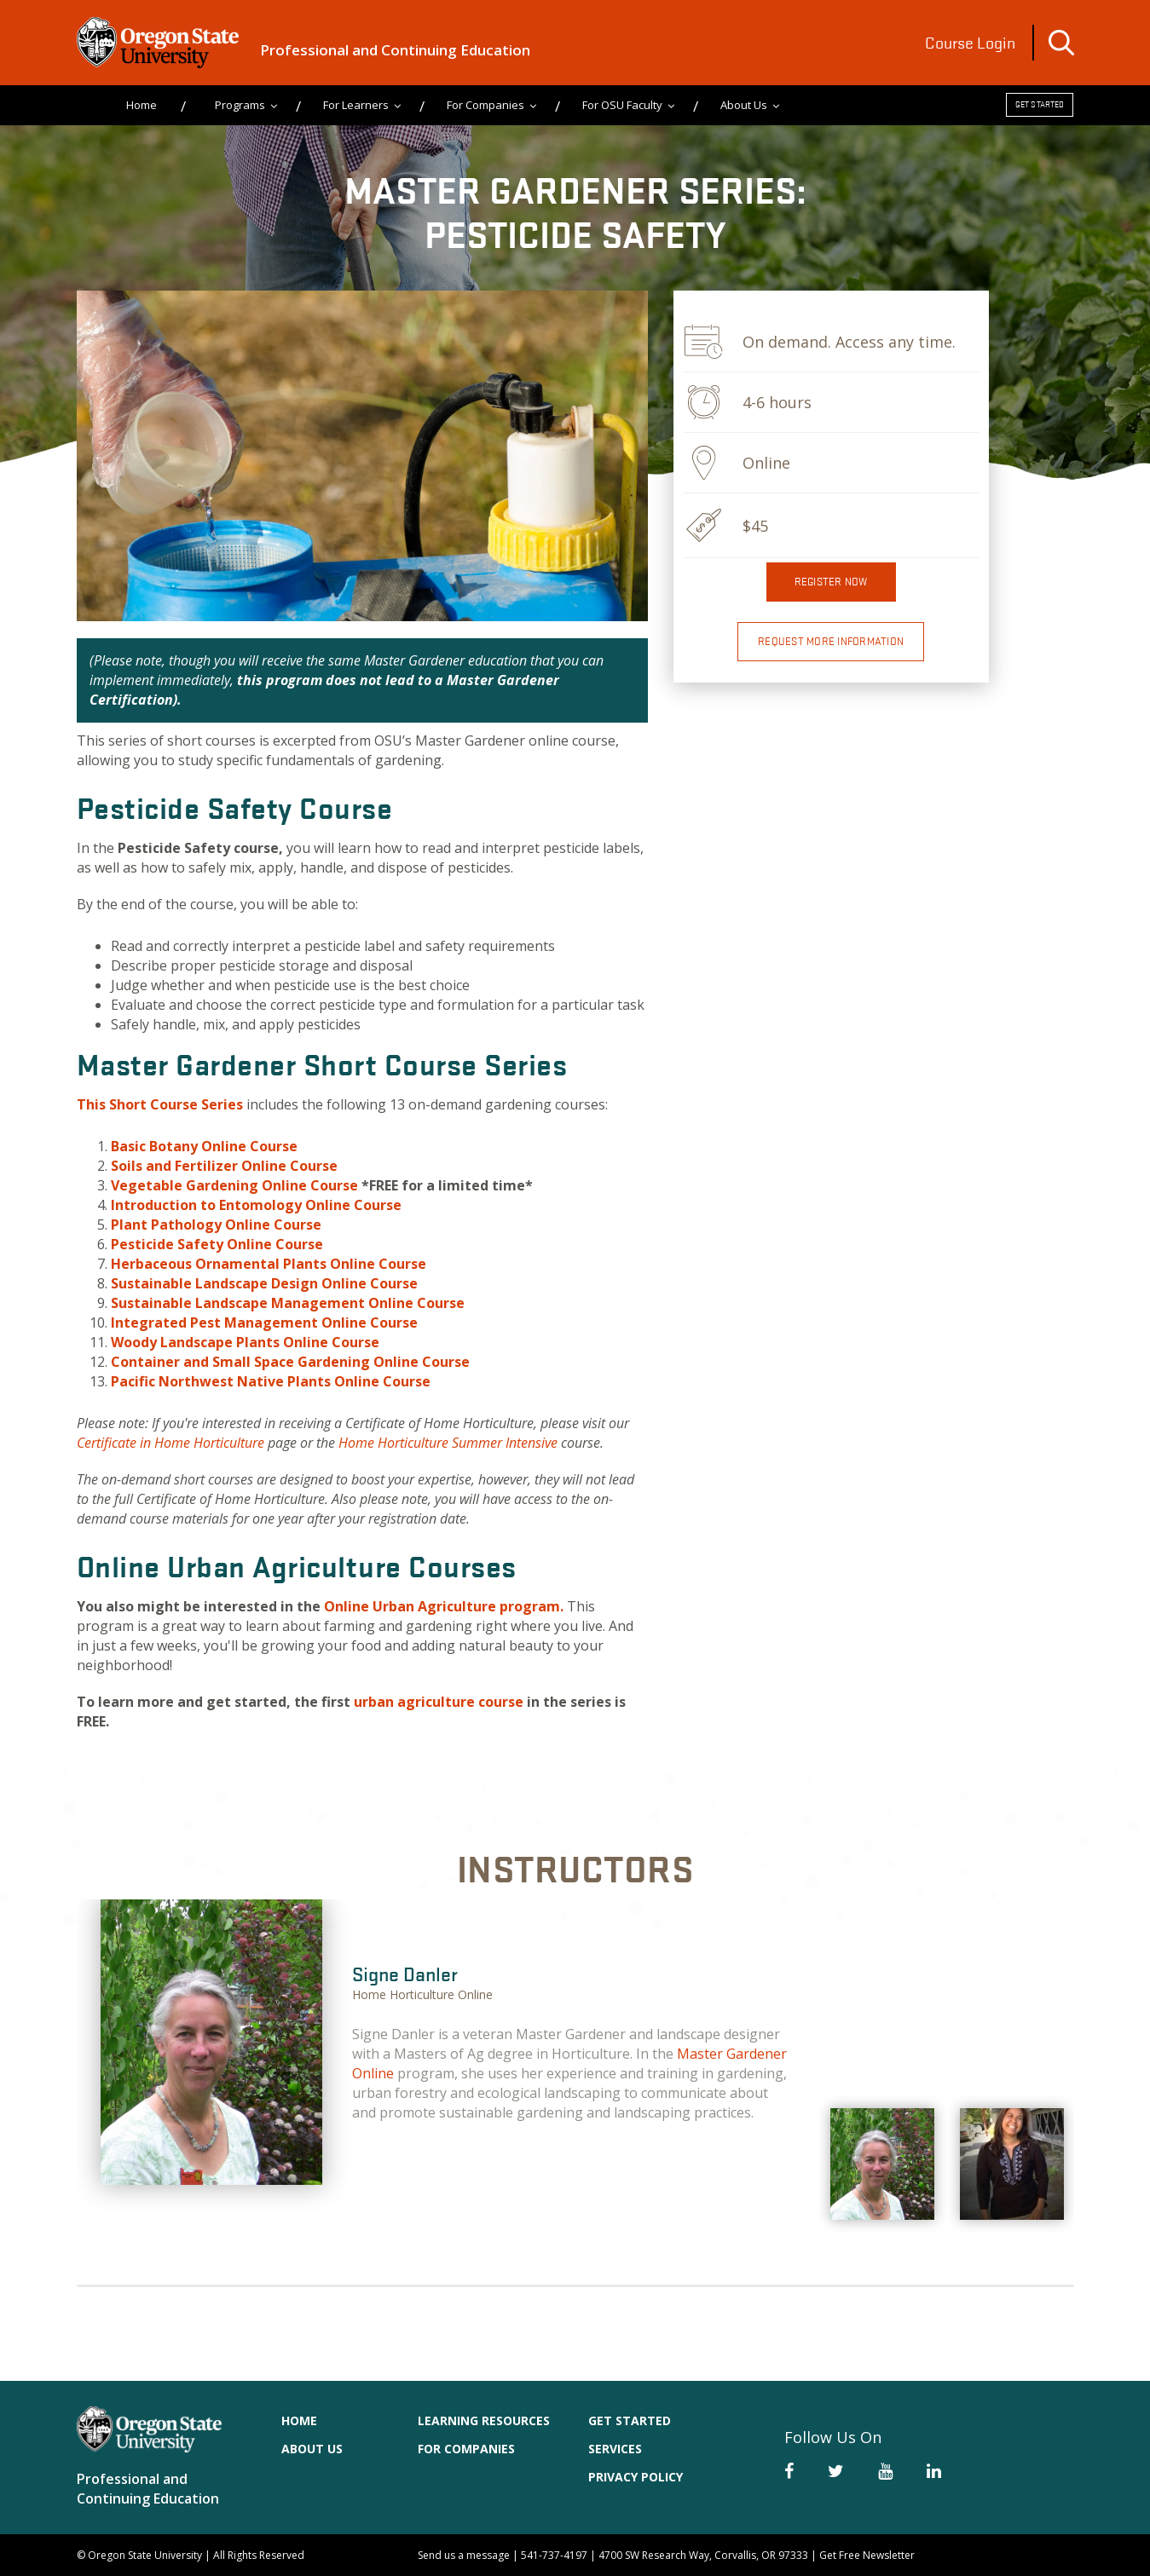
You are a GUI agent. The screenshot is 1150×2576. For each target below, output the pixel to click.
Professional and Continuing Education (395, 50)
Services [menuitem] (615, 2449)
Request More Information (831, 641)
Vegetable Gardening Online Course (234, 1185)
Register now (831, 581)
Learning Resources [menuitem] (484, 2420)
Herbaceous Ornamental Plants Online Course (268, 1263)
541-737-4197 (554, 2555)
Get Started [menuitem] (629, 2420)
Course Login (970, 42)
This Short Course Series (160, 1104)
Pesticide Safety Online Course (217, 1244)
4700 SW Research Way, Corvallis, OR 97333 (703, 2555)
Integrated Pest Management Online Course (264, 1322)
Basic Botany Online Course (204, 1146)
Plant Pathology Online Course (216, 1224)
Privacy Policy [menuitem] (635, 2477)
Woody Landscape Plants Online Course (245, 1342)
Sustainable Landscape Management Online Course (288, 1303)
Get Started (1040, 104)
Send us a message (464, 2555)
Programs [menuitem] (240, 104)
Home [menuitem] (141, 104)
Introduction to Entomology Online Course (256, 1205)
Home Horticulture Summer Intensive (448, 1442)
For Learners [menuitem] (356, 104)
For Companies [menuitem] (485, 104)
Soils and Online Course (224, 1165)
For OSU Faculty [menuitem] (622, 104)
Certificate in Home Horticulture (170, 1442)
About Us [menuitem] (743, 104)
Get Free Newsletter (867, 2555)
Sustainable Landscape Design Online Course (264, 1283)
